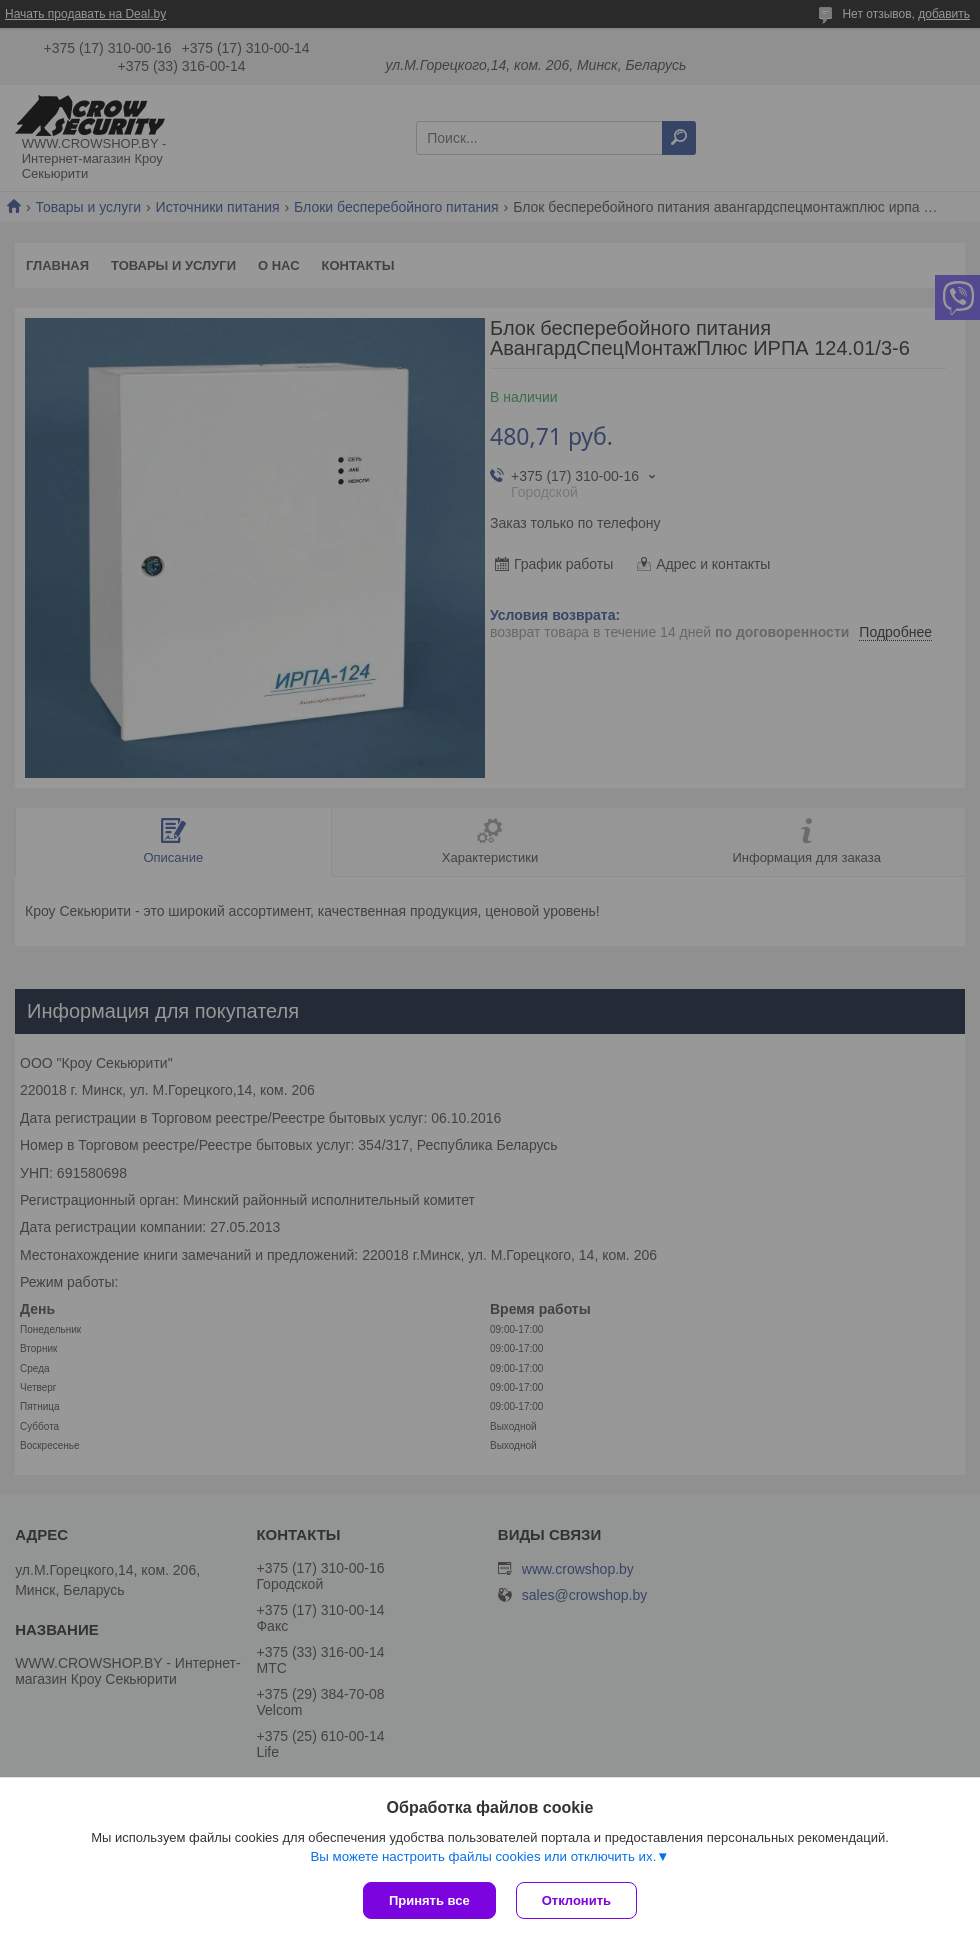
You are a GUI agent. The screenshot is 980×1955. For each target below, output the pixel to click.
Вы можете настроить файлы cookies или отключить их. (483, 1856)
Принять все (429, 1900)
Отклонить (576, 1900)
